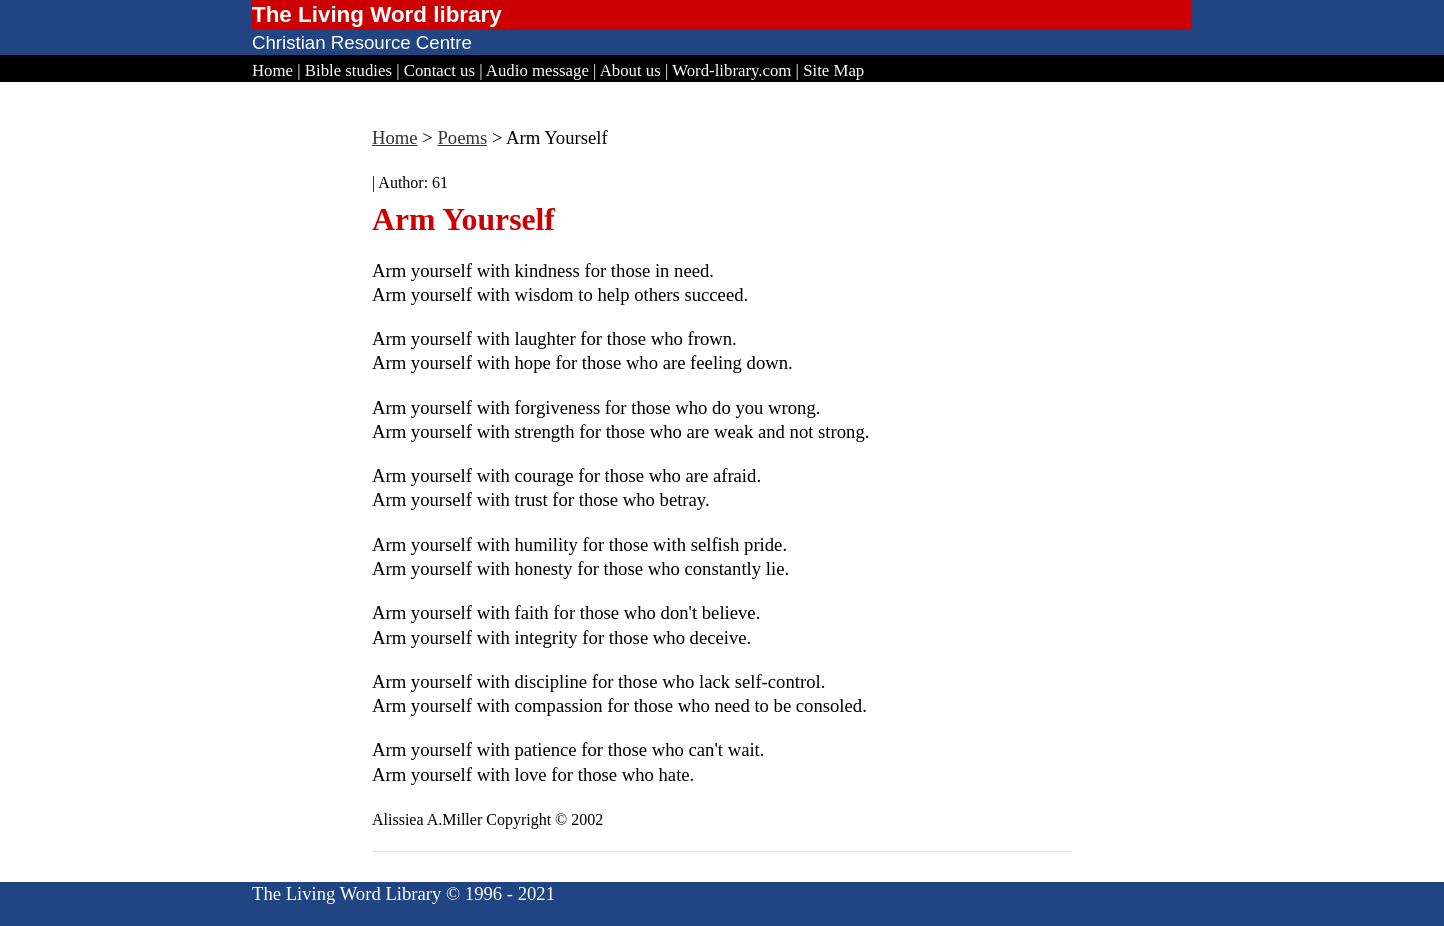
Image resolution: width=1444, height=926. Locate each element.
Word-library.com (731, 70)
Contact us (439, 70)
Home (272, 70)
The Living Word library (377, 14)
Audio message (537, 70)
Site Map (833, 70)
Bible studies (348, 70)
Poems (462, 137)
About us (630, 70)
